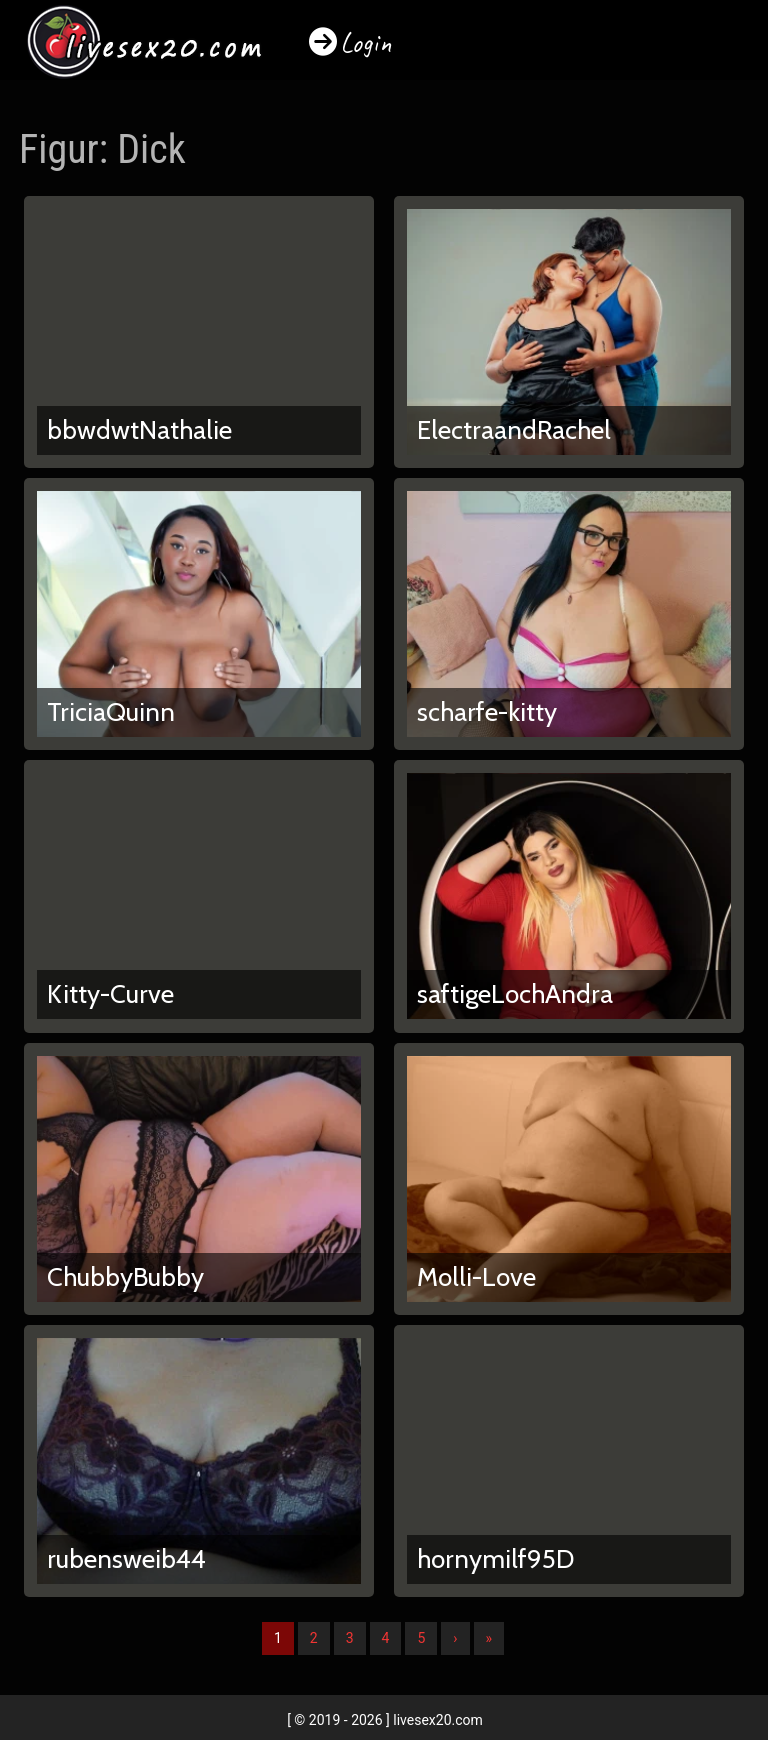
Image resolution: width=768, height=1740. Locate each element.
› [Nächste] (455, 1638)
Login (366, 42)
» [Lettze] (489, 1638)
